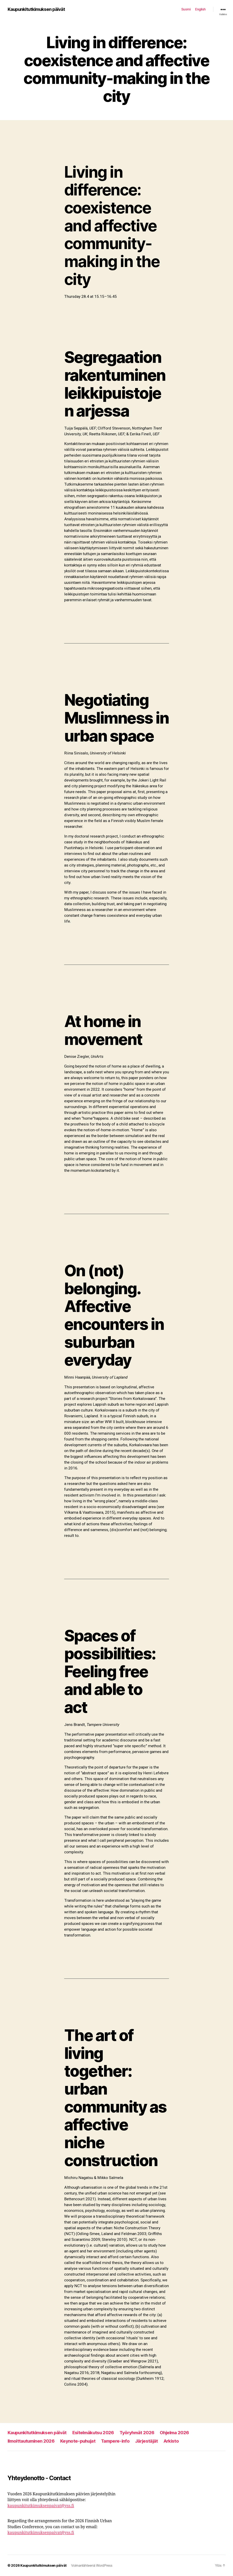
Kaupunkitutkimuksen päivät (36, 9)
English (200, 9)
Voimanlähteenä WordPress (91, 2565)
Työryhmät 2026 (137, 2432)
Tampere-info (115, 2441)
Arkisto (171, 2441)
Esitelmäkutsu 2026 (93, 2432)
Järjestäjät (146, 2441)
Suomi (186, 9)
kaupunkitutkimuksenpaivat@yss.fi (40, 2505)
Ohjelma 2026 (174, 2432)
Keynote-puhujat (77, 2441)
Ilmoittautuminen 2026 (30, 2441)
